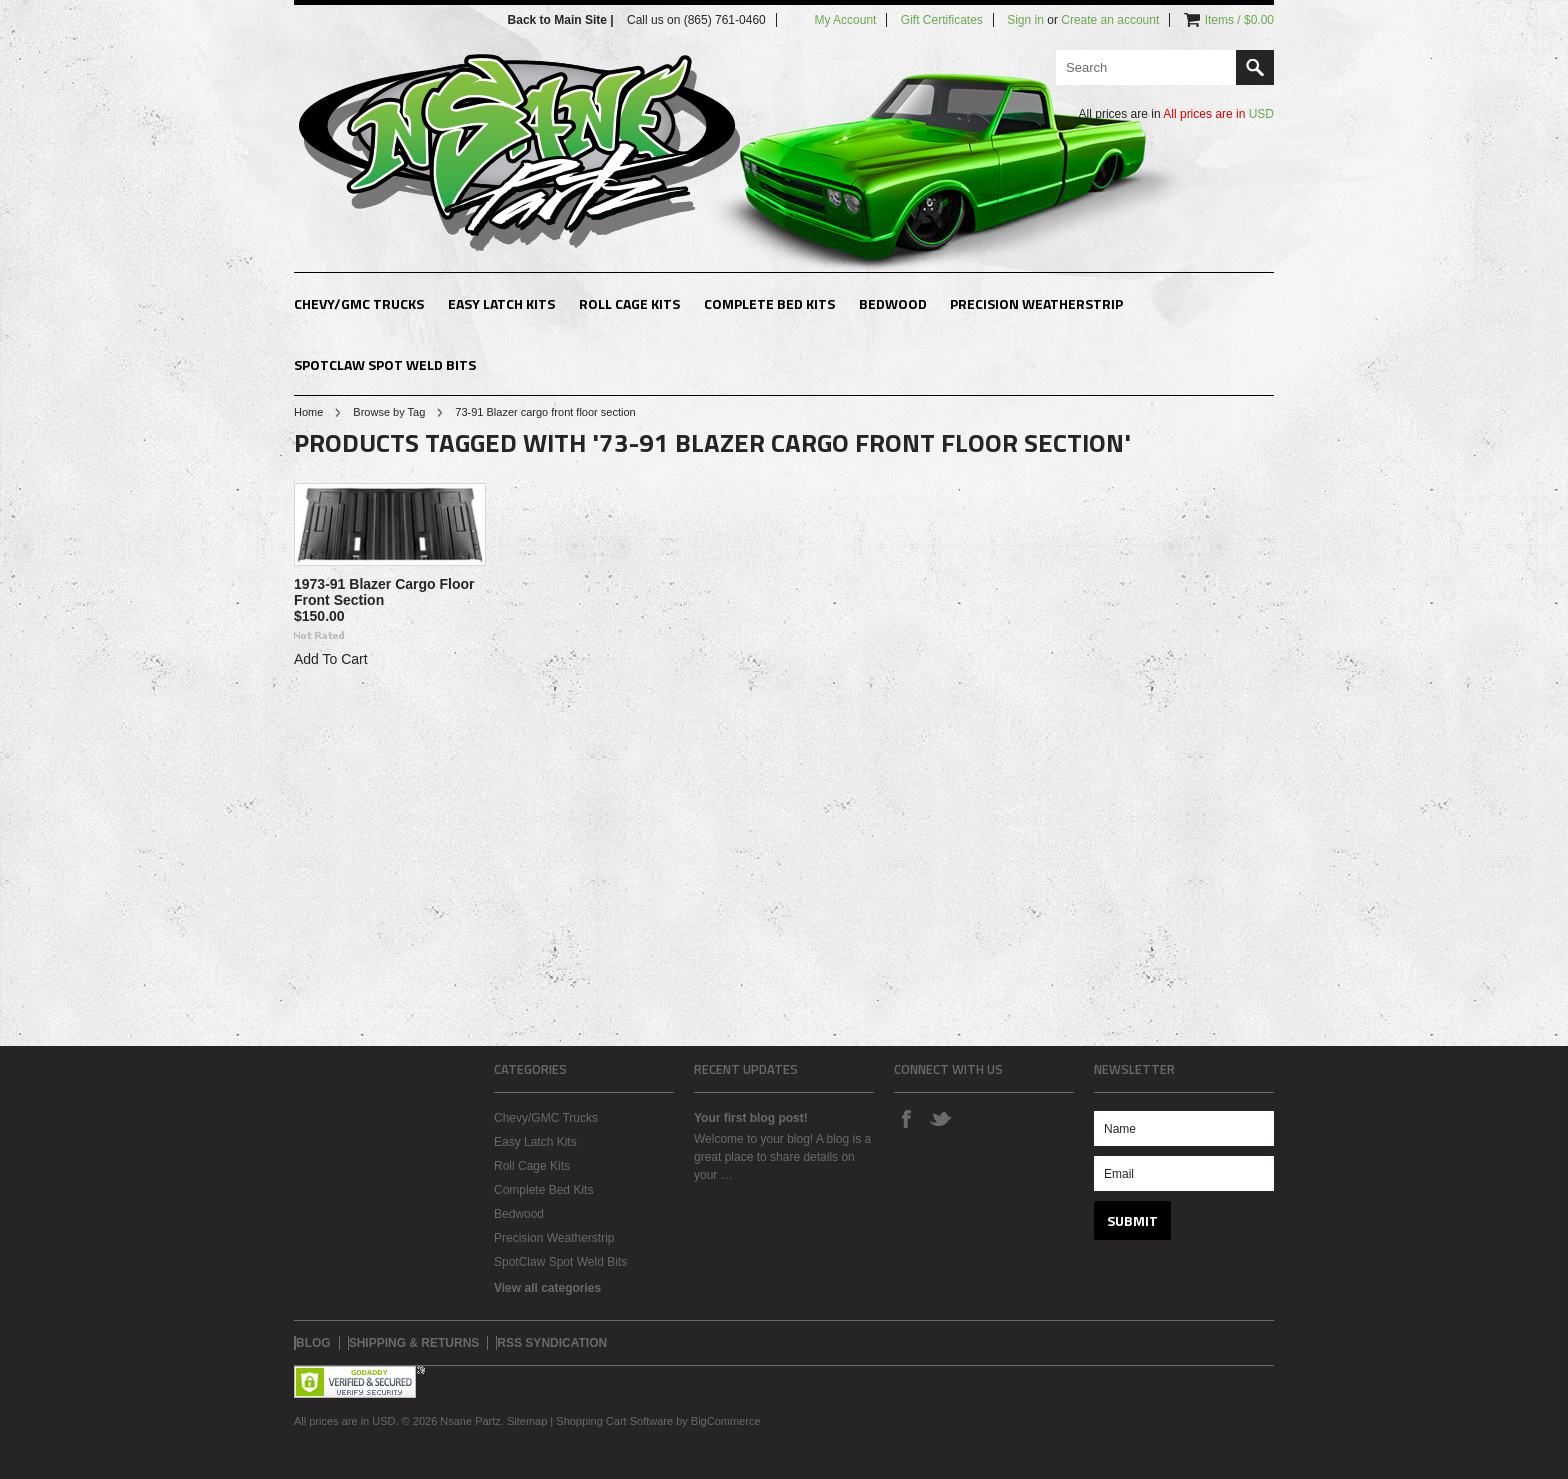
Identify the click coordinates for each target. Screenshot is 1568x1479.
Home (308, 412)
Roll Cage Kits (629, 303)
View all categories (547, 1288)
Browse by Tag (389, 412)
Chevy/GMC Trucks (359, 303)
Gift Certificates (942, 20)
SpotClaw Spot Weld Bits (385, 364)
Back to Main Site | (562, 20)
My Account (845, 20)
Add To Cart (331, 659)
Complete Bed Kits (769, 303)
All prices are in (1218, 114)
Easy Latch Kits (501, 303)
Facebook (906, 1118)
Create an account (1110, 20)
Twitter (940, 1118)
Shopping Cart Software (614, 1421)
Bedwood (893, 303)
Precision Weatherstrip (1036, 303)
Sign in (1025, 20)
